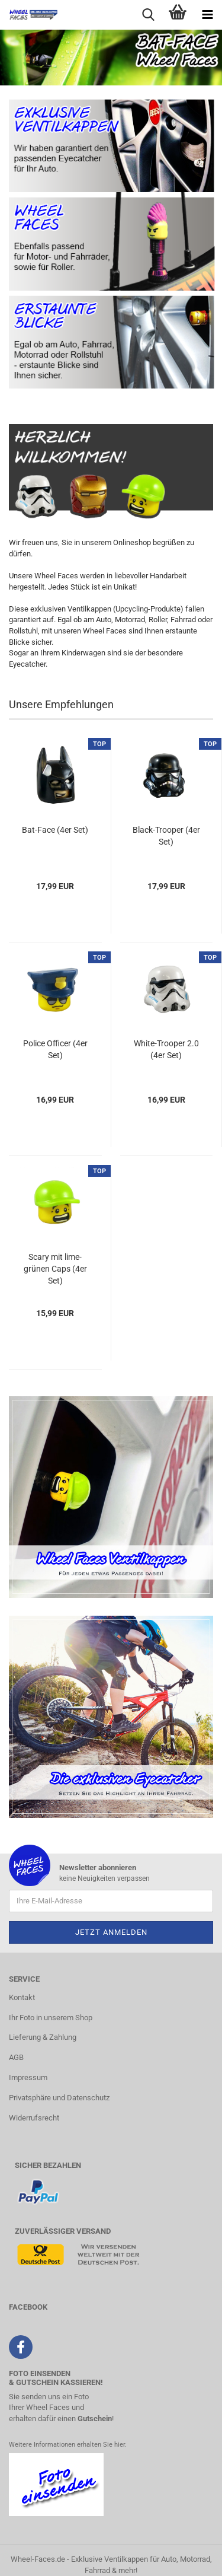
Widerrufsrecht (34, 2117)
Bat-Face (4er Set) (55, 830)
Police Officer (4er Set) (55, 1049)
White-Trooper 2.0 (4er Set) (166, 1049)
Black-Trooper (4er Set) (166, 835)
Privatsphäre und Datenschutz (59, 2097)
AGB (16, 2057)
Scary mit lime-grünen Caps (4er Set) (55, 1268)
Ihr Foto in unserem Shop (50, 2017)
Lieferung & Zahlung (42, 2037)
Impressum (28, 2077)
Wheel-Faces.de (38, 2559)
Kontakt (22, 1997)
